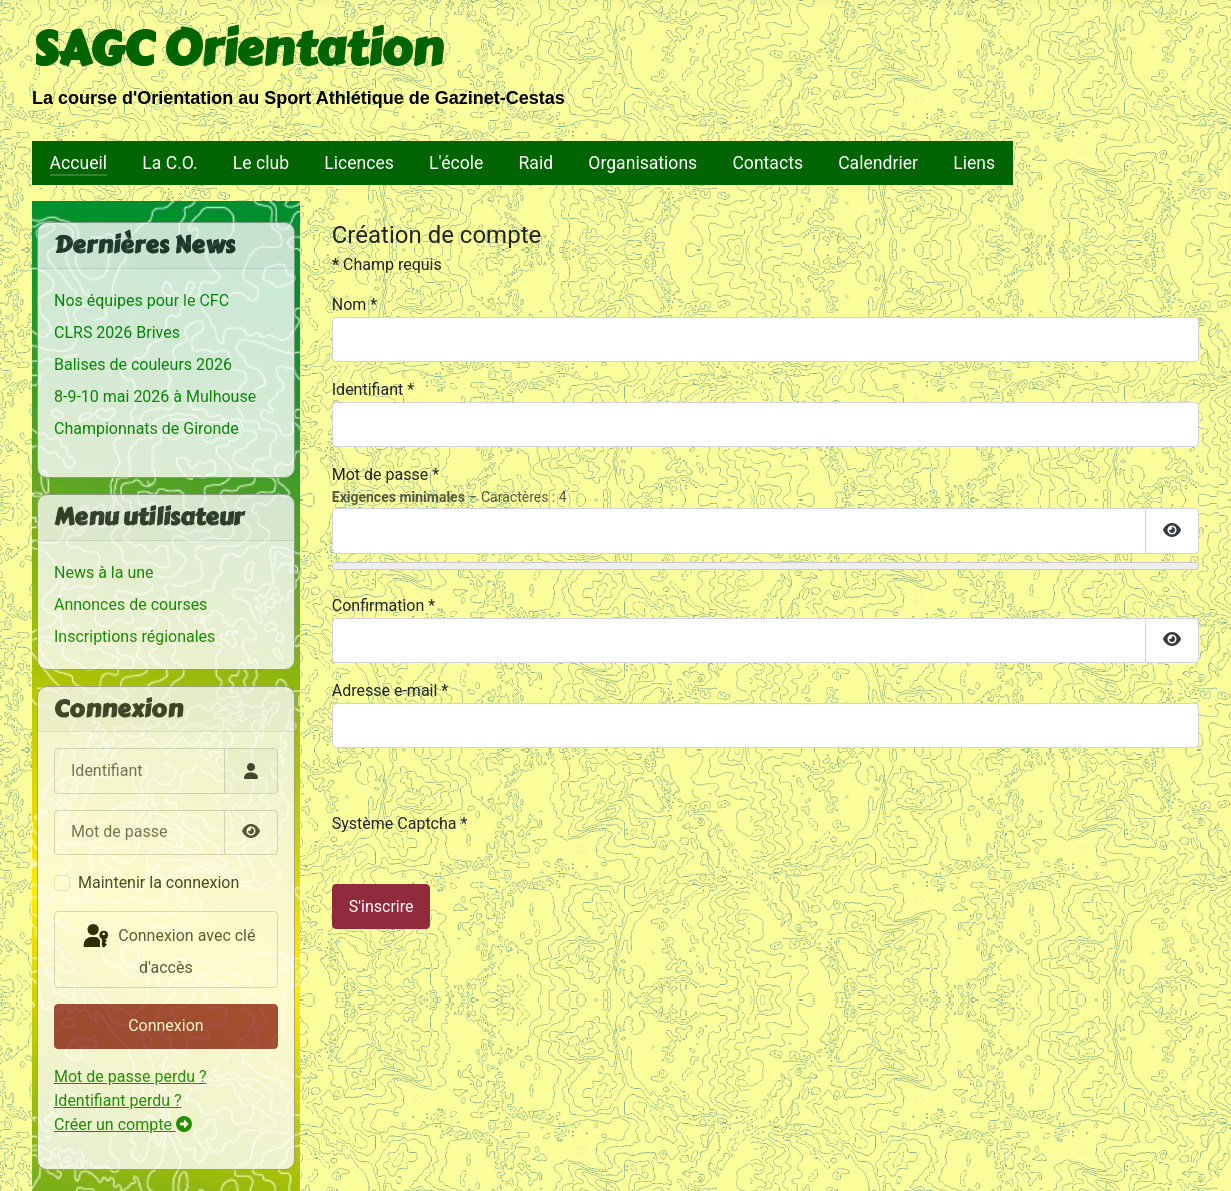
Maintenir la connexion (158, 882)
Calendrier (878, 163)
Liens (974, 163)
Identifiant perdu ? (118, 1100)
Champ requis (387, 264)
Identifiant (373, 389)
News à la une (104, 572)
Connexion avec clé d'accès (167, 949)
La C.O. (169, 163)
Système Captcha (400, 823)
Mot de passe (385, 474)
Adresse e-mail (390, 690)
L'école (456, 163)
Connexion (165, 1025)
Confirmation (383, 605)
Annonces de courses (130, 604)
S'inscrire (381, 906)
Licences (359, 163)
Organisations (642, 163)
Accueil (78, 163)
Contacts (767, 163)
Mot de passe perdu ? (130, 1076)
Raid (536, 163)
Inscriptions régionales (134, 636)
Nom (354, 304)
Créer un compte (123, 1124)
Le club (261, 163)
